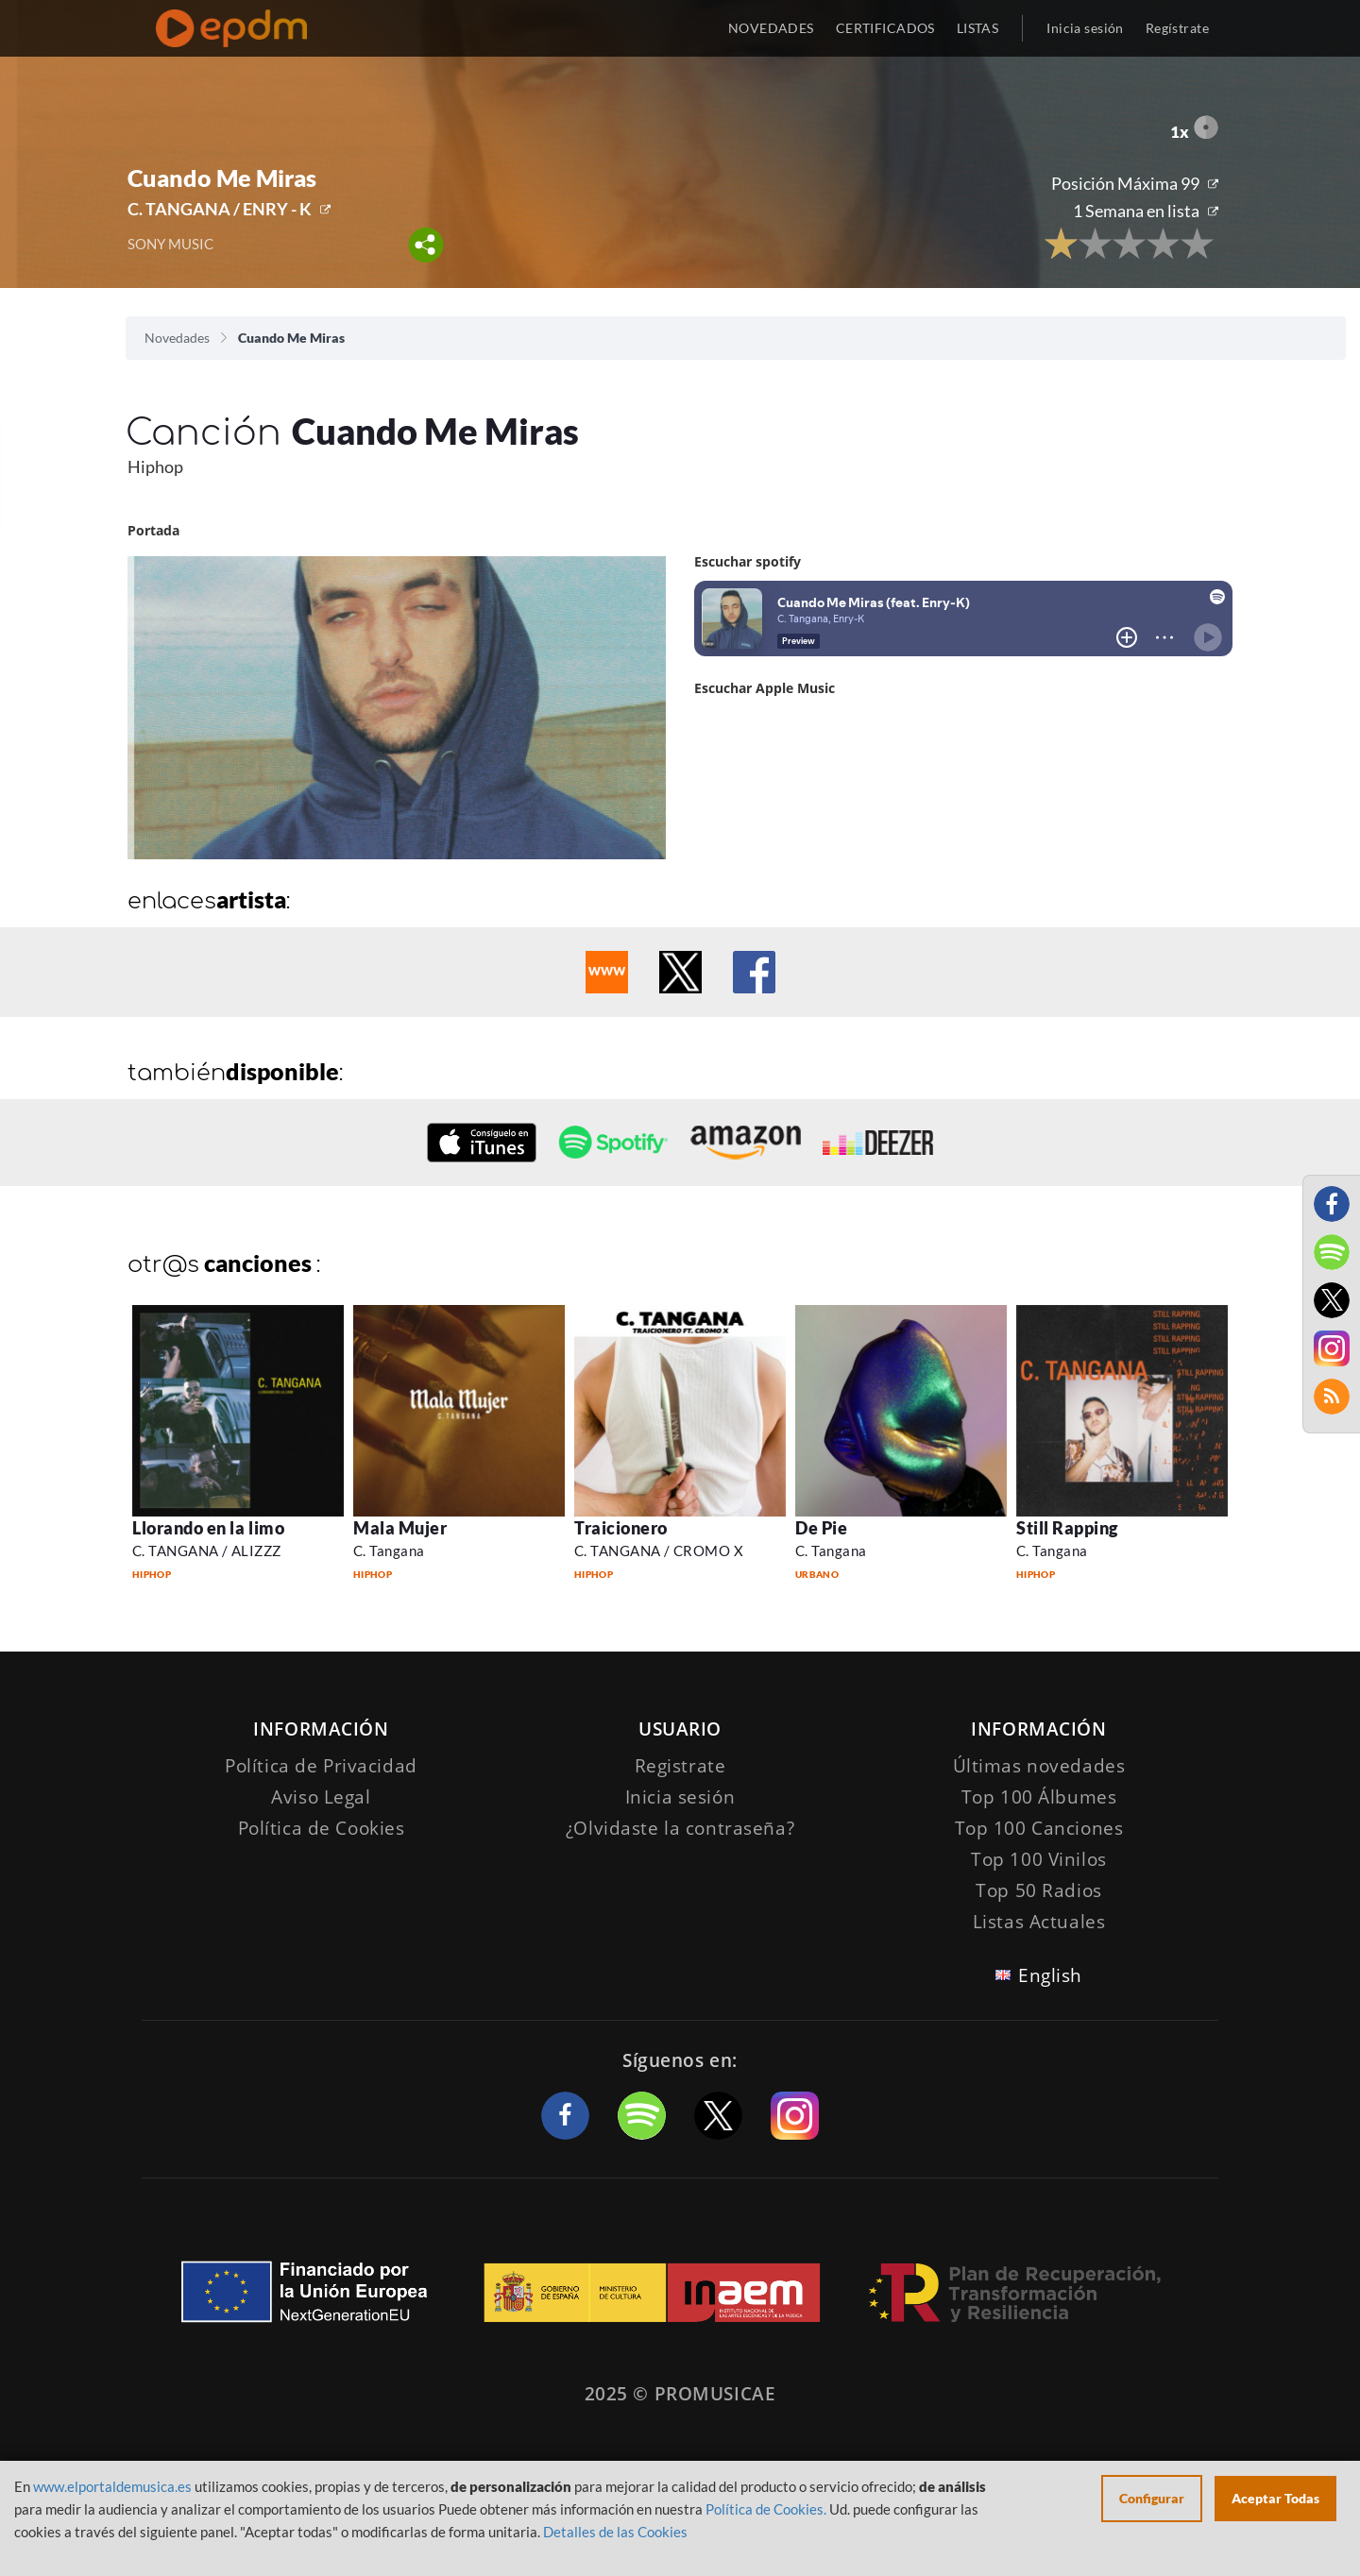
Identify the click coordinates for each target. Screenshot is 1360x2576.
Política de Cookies (321, 1828)
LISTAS (978, 28)
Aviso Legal (320, 1797)
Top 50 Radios (1038, 1890)
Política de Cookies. (766, 2508)
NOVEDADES (771, 28)
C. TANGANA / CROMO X (658, 1550)
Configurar (1151, 2498)
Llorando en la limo (208, 1527)
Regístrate (1177, 28)
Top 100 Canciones (1039, 1828)
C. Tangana (389, 1550)
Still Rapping (1067, 1527)
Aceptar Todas (1275, 2498)
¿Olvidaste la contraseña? (680, 1828)
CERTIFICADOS (885, 28)
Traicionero (621, 1527)
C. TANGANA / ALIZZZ (206, 1550)
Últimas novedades (1039, 1766)
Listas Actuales (1039, 1921)
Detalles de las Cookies (615, 2531)
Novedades (177, 338)
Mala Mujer (400, 1527)
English (1050, 1975)
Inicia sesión (1084, 28)
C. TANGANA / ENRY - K (220, 208)
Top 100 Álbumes (1039, 1797)
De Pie (821, 1527)
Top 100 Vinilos (1039, 1859)
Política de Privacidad (321, 1766)
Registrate (680, 1766)
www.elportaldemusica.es (112, 2486)
